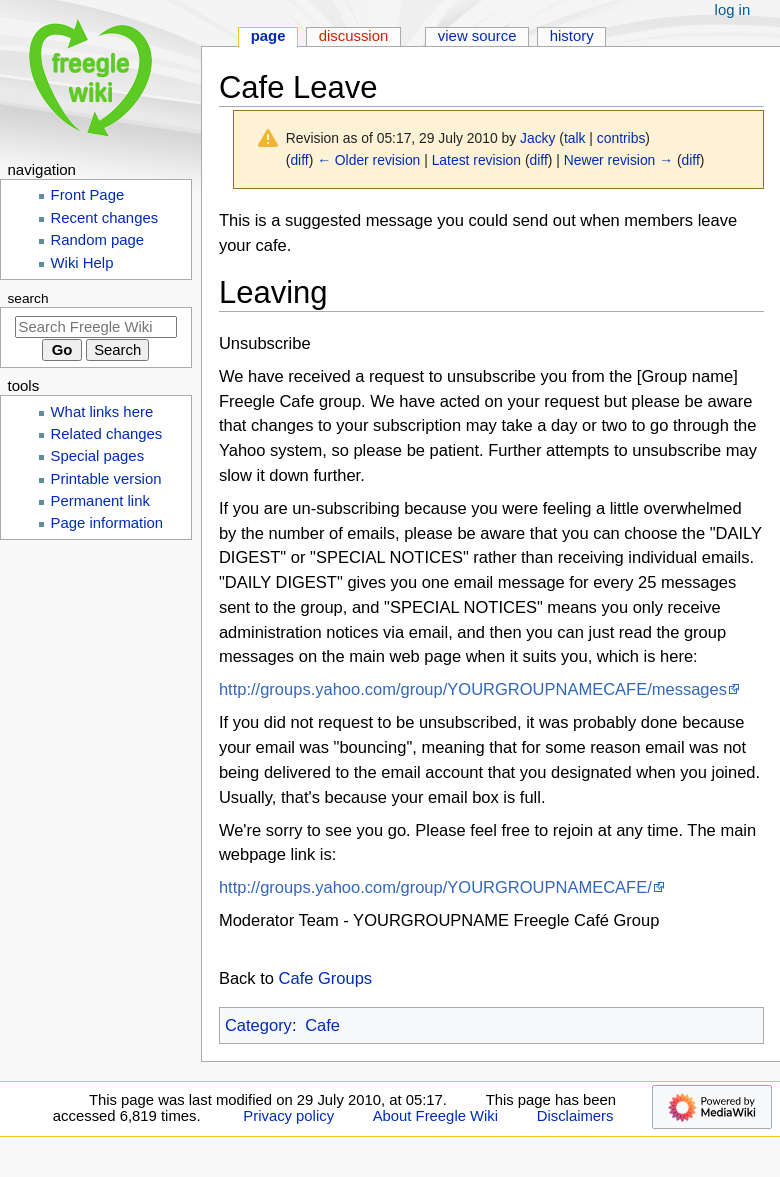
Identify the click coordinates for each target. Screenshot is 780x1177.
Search (28, 298)
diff (299, 160)
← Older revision (368, 160)
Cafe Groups (326, 978)
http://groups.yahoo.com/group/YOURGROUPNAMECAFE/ (435, 887)
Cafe (322, 1025)
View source (477, 36)
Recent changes (105, 218)
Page (268, 36)
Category (258, 1025)
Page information (107, 523)
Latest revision (476, 160)
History (572, 36)
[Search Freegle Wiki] (96, 327)
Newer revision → (618, 160)
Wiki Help (82, 263)
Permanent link (100, 501)
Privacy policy (288, 1116)
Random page (98, 240)
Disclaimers (575, 1116)
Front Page (88, 195)
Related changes (107, 434)
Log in (733, 10)
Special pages (98, 456)
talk (575, 138)
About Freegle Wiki (435, 1116)
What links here (102, 412)
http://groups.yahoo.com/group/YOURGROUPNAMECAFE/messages (473, 689)
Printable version (106, 479)
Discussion (354, 36)
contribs (621, 138)
